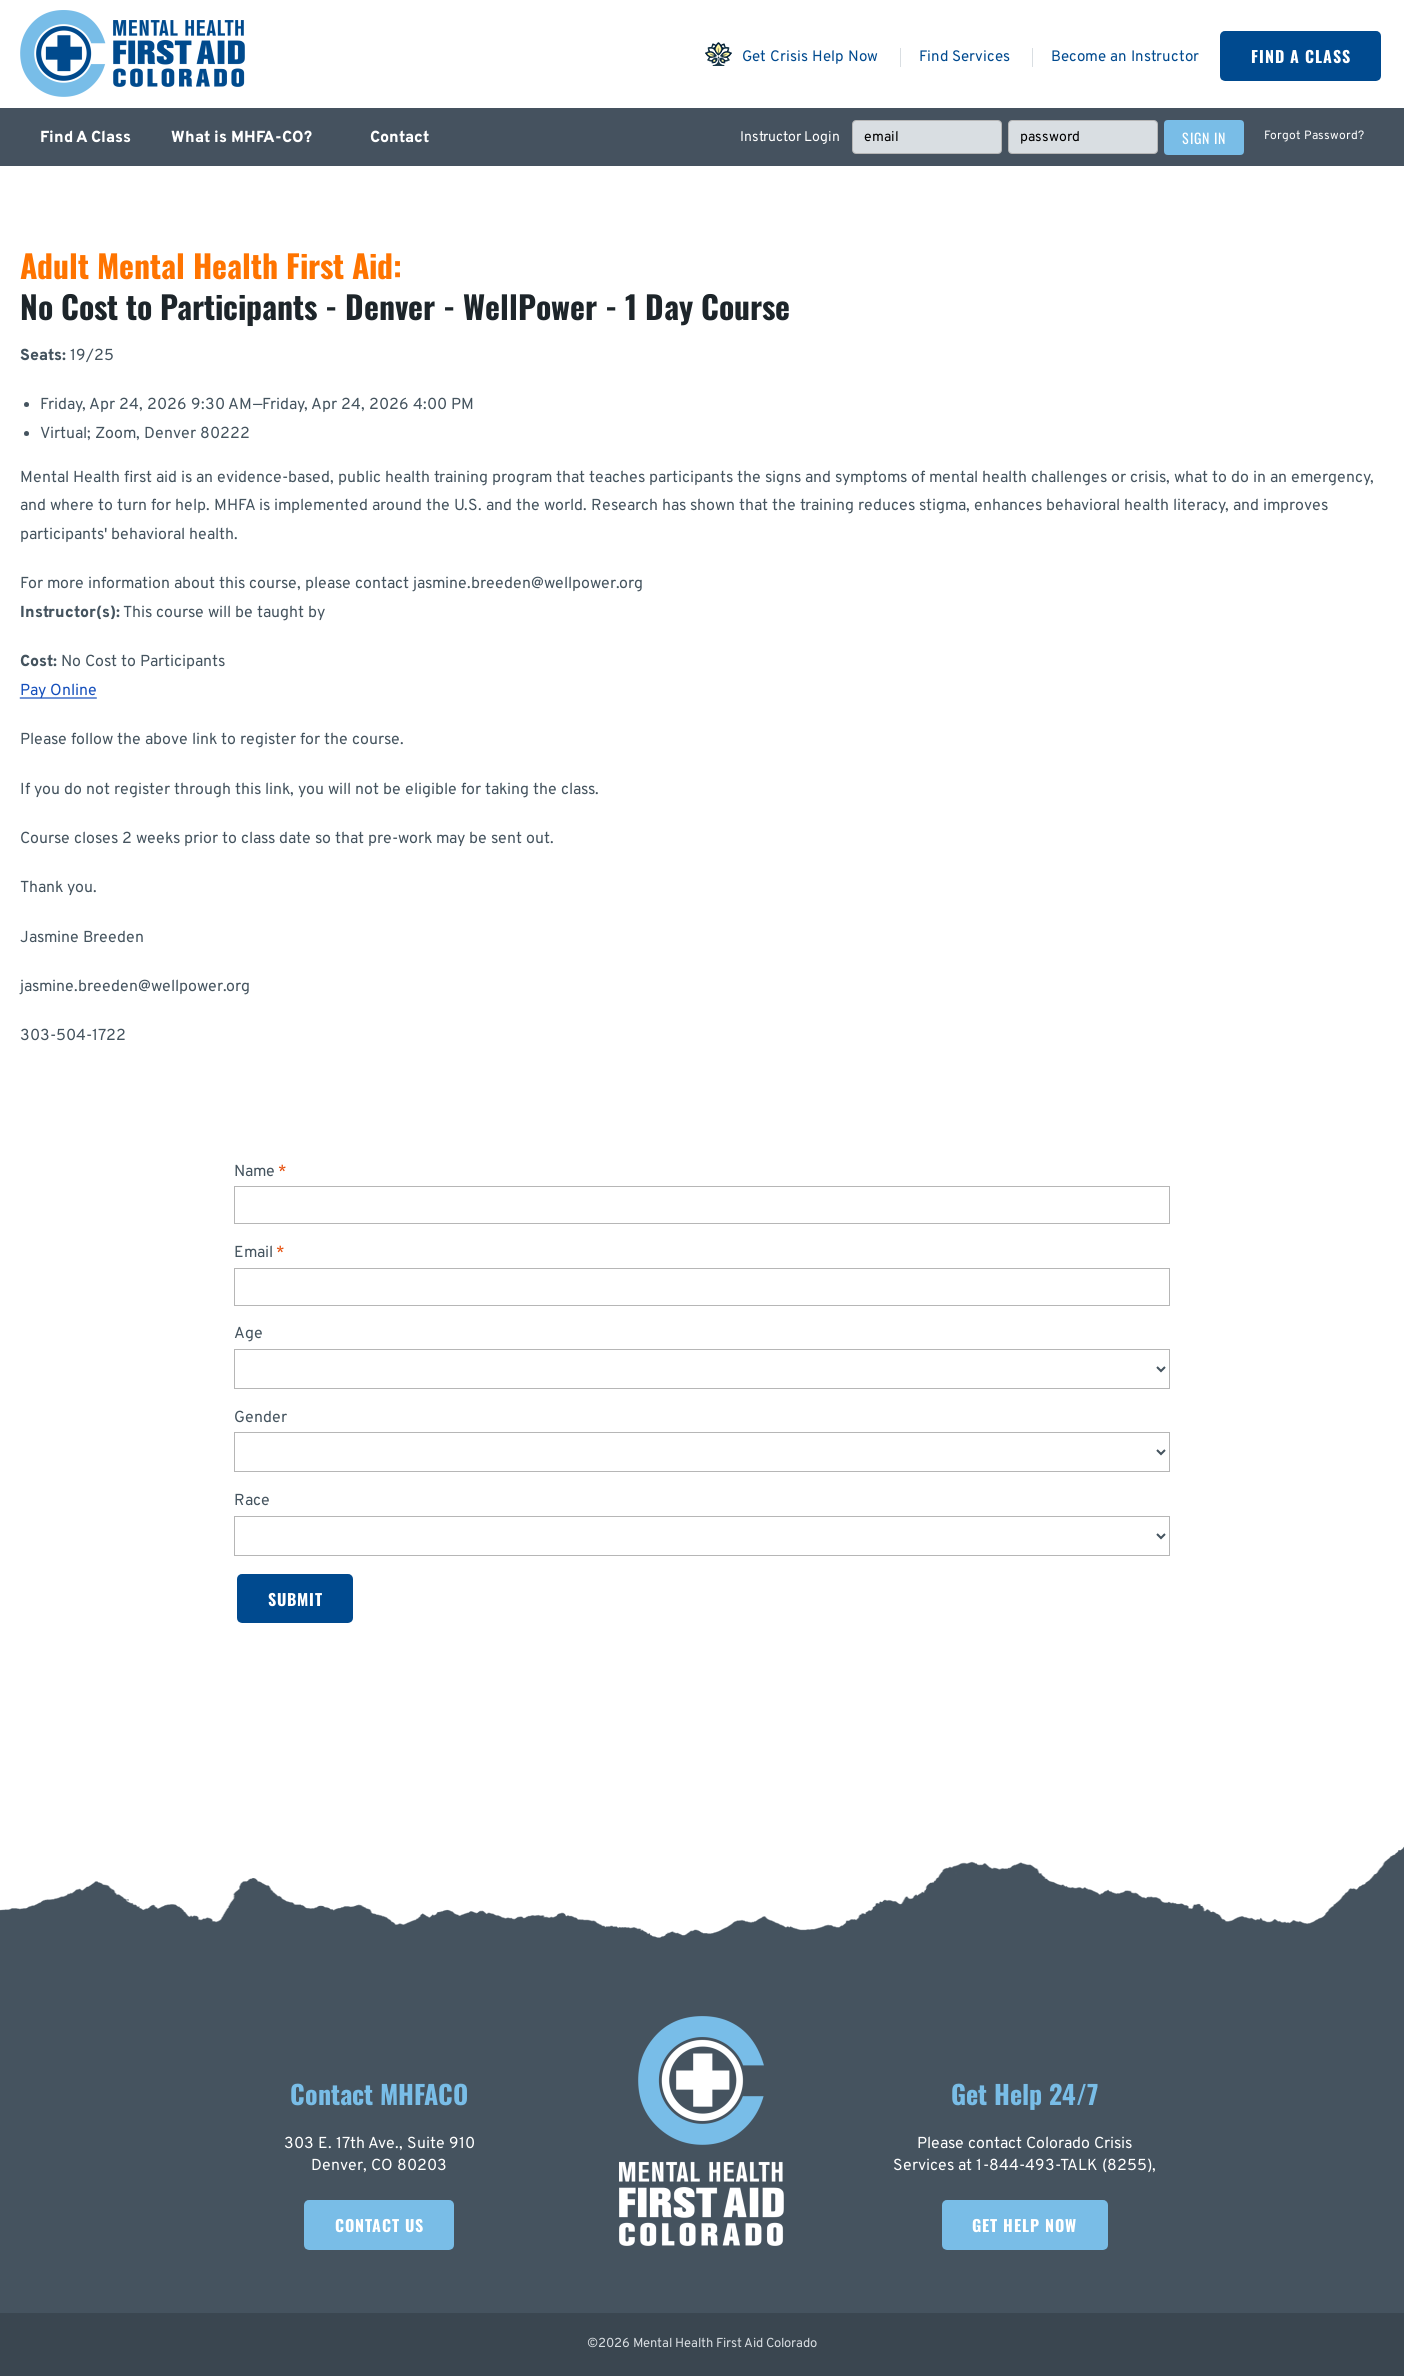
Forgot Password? (1314, 136)
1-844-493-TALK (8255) (1064, 2166)
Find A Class (1301, 56)
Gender (260, 1418)
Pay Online (58, 691)
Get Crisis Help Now (791, 54)
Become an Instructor (1125, 57)
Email (253, 1253)
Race (252, 1501)
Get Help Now (1024, 2225)
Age (248, 1334)
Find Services (964, 57)
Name (254, 1172)
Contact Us (379, 2225)
